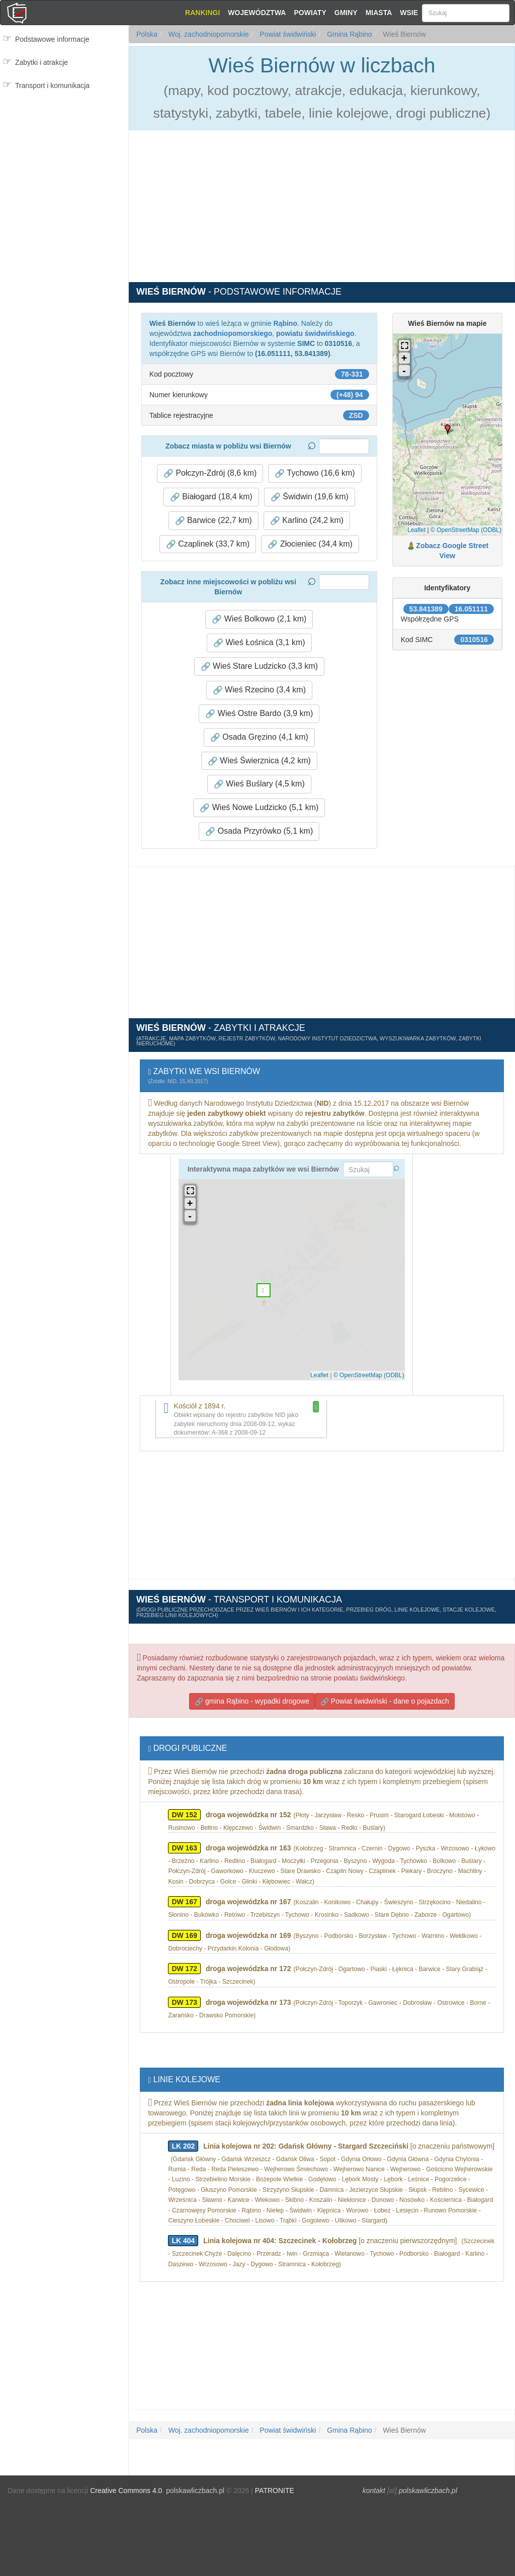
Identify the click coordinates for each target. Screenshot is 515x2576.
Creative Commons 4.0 (126, 2490)
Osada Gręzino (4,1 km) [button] (259, 737)
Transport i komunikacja (52, 85)
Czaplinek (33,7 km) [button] (208, 544)
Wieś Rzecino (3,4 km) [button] (259, 689)
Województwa (257, 13)
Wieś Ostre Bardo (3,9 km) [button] (259, 713)
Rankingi (202, 13)
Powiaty (310, 13)
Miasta (379, 13)
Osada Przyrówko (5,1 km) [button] (259, 831)
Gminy (346, 13)
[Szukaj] (465, 13)
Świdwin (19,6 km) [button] (310, 496)
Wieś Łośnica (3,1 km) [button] (259, 642)
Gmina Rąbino (348, 34)
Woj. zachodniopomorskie (207, 34)
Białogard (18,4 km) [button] (211, 496)
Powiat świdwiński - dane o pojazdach (384, 1701)
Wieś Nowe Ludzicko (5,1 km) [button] (259, 807)
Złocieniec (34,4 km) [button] (310, 544)
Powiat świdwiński (287, 34)
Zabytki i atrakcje (41, 62)
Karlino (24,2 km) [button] (307, 520)
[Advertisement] (64, 138)
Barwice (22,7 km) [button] (213, 520)
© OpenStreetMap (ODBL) (466, 530)
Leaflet (416, 530)
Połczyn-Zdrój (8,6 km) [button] (209, 473)
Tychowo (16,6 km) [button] (315, 473)
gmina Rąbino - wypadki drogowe (252, 1701)
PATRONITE (274, 2490)
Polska (146, 34)
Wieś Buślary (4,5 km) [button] (259, 783)
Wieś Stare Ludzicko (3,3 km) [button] (259, 666)
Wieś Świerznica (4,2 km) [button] (259, 760)
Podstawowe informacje (52, 39)
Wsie (409, 13)
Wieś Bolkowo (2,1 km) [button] (259, 619)
